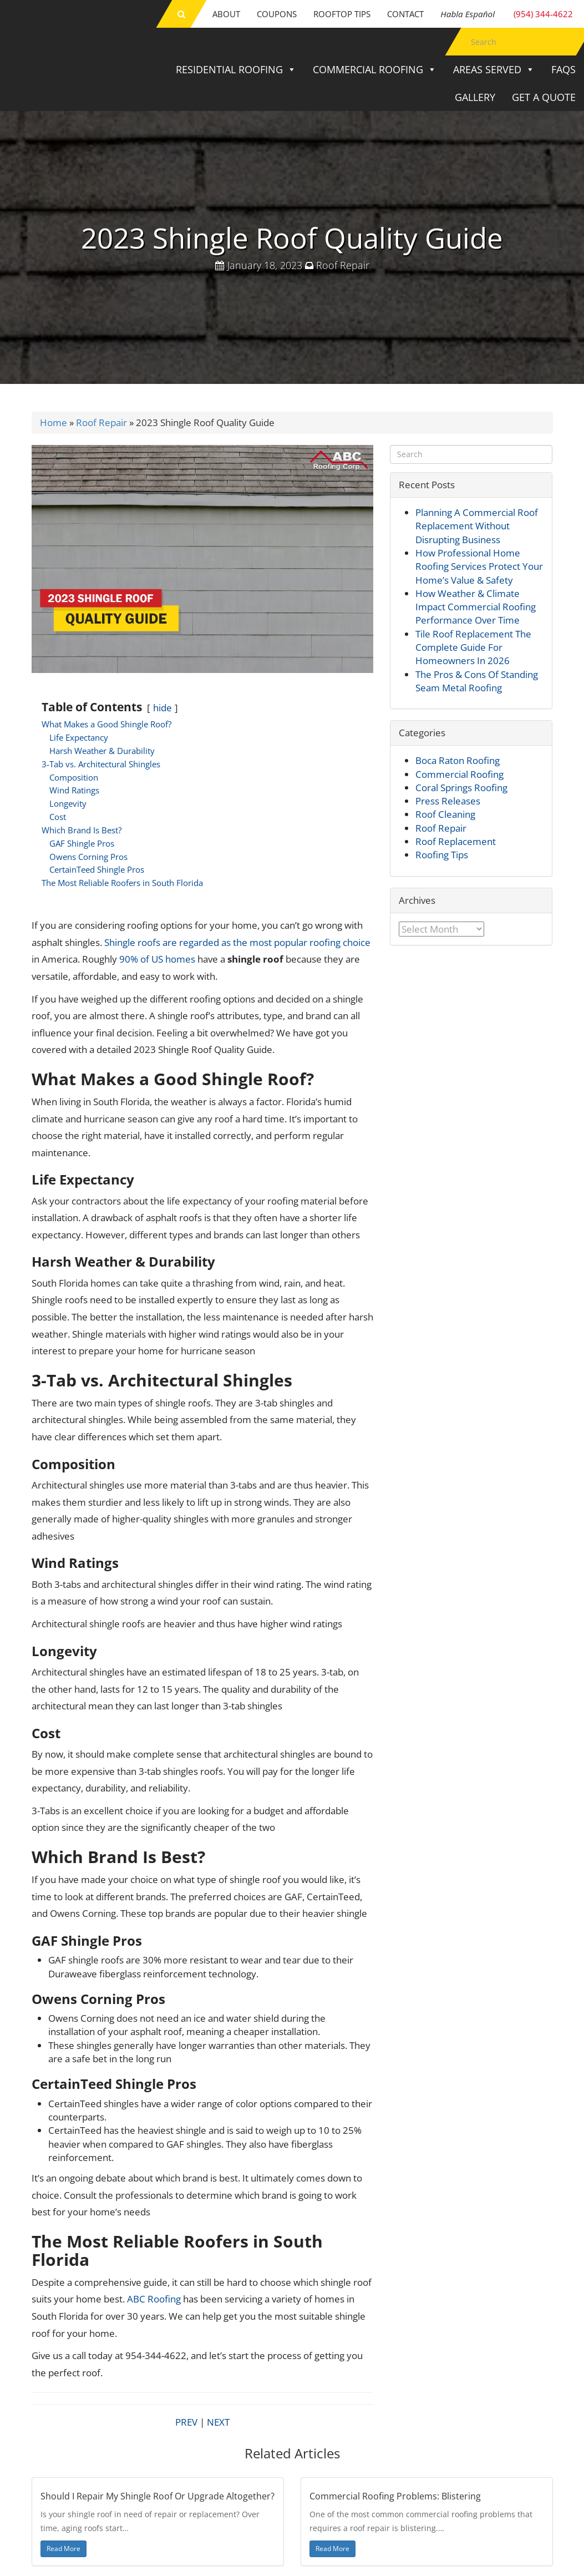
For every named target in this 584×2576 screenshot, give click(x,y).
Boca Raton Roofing (457, 760)
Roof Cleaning (445, 814)
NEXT (218, 2422)
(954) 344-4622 (506, 13)
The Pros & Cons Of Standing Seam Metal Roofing (476, 681)
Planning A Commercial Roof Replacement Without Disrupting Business (476, 526)
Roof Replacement (455, 841)
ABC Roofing (154, 2298)
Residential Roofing (236, 69)
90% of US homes (156, 959)
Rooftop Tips (341, 13)
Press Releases (447, 800)
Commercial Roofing (374, 69)
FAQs (563, 69)
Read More (63, 2548)
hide (162, 707)
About (226, 13)
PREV (186, 2422)
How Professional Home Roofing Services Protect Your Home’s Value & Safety (479, 566)
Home (53, 422)
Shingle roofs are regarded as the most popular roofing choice (237, 942)
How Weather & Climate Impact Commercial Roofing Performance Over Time (475, 607)
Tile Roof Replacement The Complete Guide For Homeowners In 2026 (473, 647)
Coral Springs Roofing (461, 787)
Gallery (475, 97)
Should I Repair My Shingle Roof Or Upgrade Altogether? (157, 2496)
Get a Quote (544, 97)
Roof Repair (342, 265)
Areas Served (494, 69)
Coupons (277, 13)
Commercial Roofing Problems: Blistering (395, 2496)
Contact (405, 13)
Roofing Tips (441, 854)
